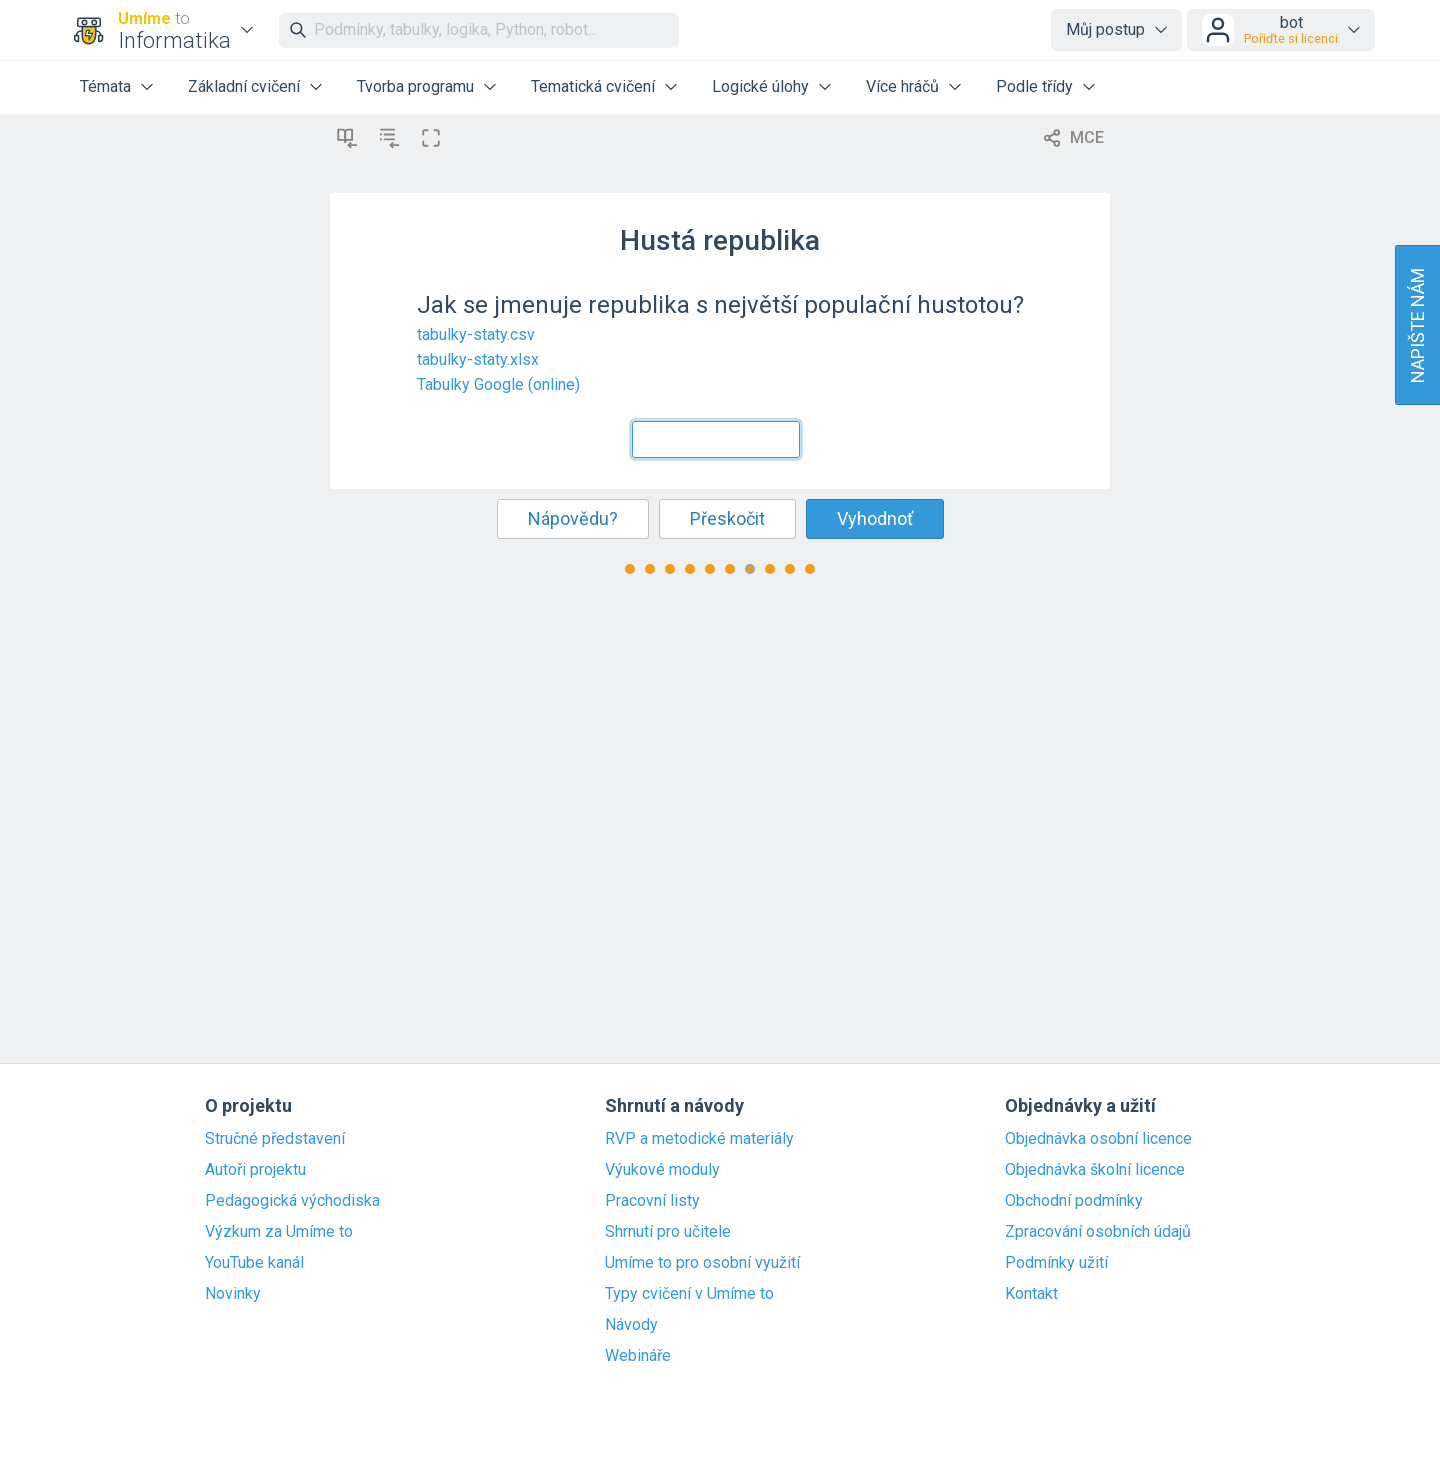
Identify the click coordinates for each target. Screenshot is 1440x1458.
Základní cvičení (244, 86)
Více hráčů (902, 86)
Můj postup (1105, 29)
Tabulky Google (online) (498, 384)
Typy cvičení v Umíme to (689, 1294)
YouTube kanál (254, 1263)
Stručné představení (275, 1139)
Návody (631, 1325)
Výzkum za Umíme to (279, 1232)
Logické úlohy (760, 86)
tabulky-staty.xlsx (478, 359)
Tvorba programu (415, 86)
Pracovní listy (652, 1201)
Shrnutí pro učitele (668, 1232)
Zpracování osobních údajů (1098, 1232)
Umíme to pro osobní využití (702, 1263)
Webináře (638, 1356)
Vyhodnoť (875, 518)
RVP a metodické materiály (699, 1139)
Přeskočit (727, 518)
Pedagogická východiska (292, 1201)
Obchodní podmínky (1074, 1201)
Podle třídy (1034, 86)
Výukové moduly (662, 1170)
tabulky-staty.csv (476, 334)
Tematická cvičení (593, 86)
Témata (105, 86)
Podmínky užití (1056, 1263)
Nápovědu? (573, 518)
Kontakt (1031, 1294)
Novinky (233, 1294)
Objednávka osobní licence (1098, 1139)
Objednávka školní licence (1095, 1170)
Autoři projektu (255, 1170)
